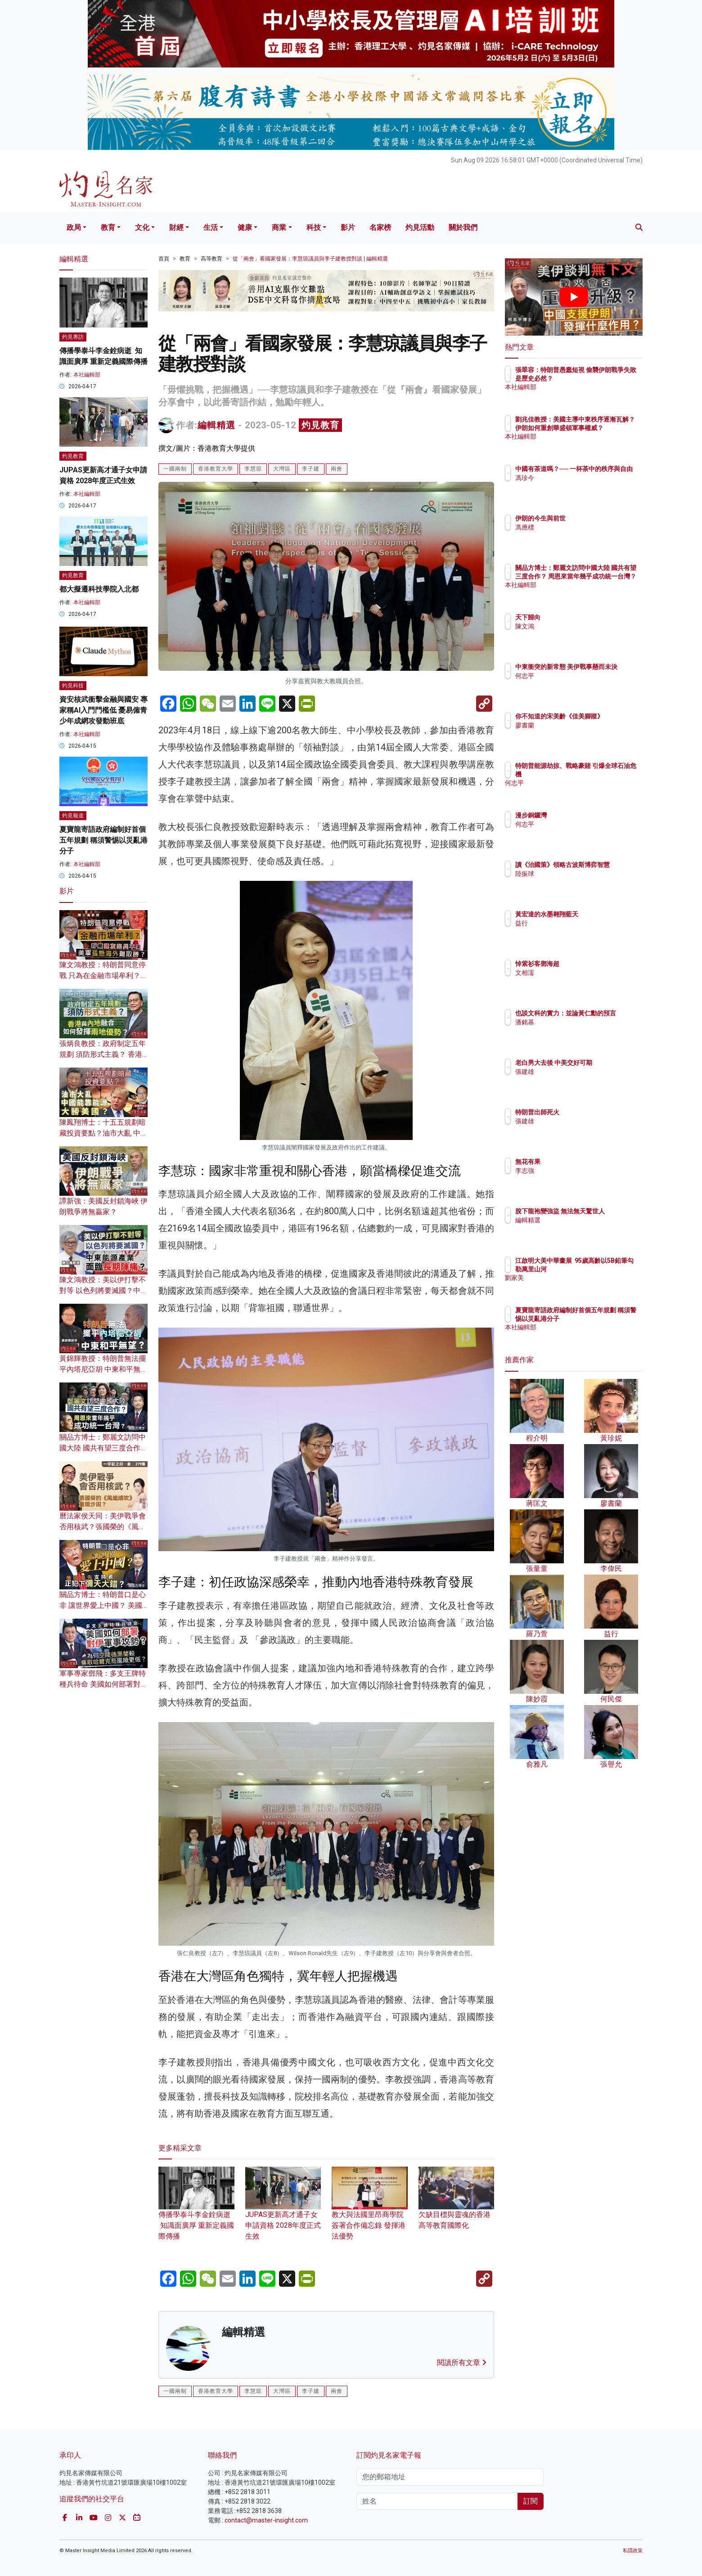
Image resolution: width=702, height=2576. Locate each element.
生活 (210, 227)
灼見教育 (320, 425)
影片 (348, 227)
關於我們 (463, 227)
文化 (142, 227)
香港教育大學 (215, 469)
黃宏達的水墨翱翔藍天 (599, 914)
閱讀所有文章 (461, 2362)
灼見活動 (419, 227)
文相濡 (577, 972)
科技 (313, 227)
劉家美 (577, 1285)
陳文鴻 (577, 626)
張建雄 (577, 1079)
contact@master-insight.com (266, 2520)
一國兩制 (175, 469)
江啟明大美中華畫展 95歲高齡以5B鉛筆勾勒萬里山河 (603, 1268)
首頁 (163, 259)
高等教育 (211, 259)
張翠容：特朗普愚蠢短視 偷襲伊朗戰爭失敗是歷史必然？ (602, 378)
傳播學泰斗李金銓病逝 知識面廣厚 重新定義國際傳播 (196, 2211)
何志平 (577, 683)
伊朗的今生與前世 (593, 518)
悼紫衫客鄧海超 (590, 963)
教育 (108, 227)
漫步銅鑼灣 (583, 815)
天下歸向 (580, 617)
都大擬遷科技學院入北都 (99, 589)
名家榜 (380, 227)
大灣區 (282, 469)
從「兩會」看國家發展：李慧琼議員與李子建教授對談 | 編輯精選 (310, 259)
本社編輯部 (86, 375)
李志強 (577, 1170)
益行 (574, 923)
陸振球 (577, 881)
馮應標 (577, 527)
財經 (176, 227)
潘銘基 (577, 1030)
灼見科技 (73, 685)
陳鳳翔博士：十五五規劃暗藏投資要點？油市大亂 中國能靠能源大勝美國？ (103, 1133)
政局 (74, 227)
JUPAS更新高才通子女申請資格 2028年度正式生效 (283, 2211)
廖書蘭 (577, 733)
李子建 (311, 469)
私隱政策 (633, 2551)
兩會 (336, 469)
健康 (245, 227)
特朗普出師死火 (590, 1112)
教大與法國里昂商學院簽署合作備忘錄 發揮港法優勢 (370, 2211)
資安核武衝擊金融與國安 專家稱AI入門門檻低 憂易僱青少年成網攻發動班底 (103, 710)
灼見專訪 (73, 337)
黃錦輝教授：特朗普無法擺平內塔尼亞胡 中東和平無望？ (102, 1369)
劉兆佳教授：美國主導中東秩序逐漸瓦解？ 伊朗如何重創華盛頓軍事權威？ (603, 427)
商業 (279, 227)
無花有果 (580, 1161)
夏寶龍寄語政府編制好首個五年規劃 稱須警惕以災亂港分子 (103, 840)
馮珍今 (577, 485)
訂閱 (530, 2501)
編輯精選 (216, 425)
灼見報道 (73, 815)
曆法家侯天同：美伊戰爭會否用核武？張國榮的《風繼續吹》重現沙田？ (102, 1527)
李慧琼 (253, 469)
